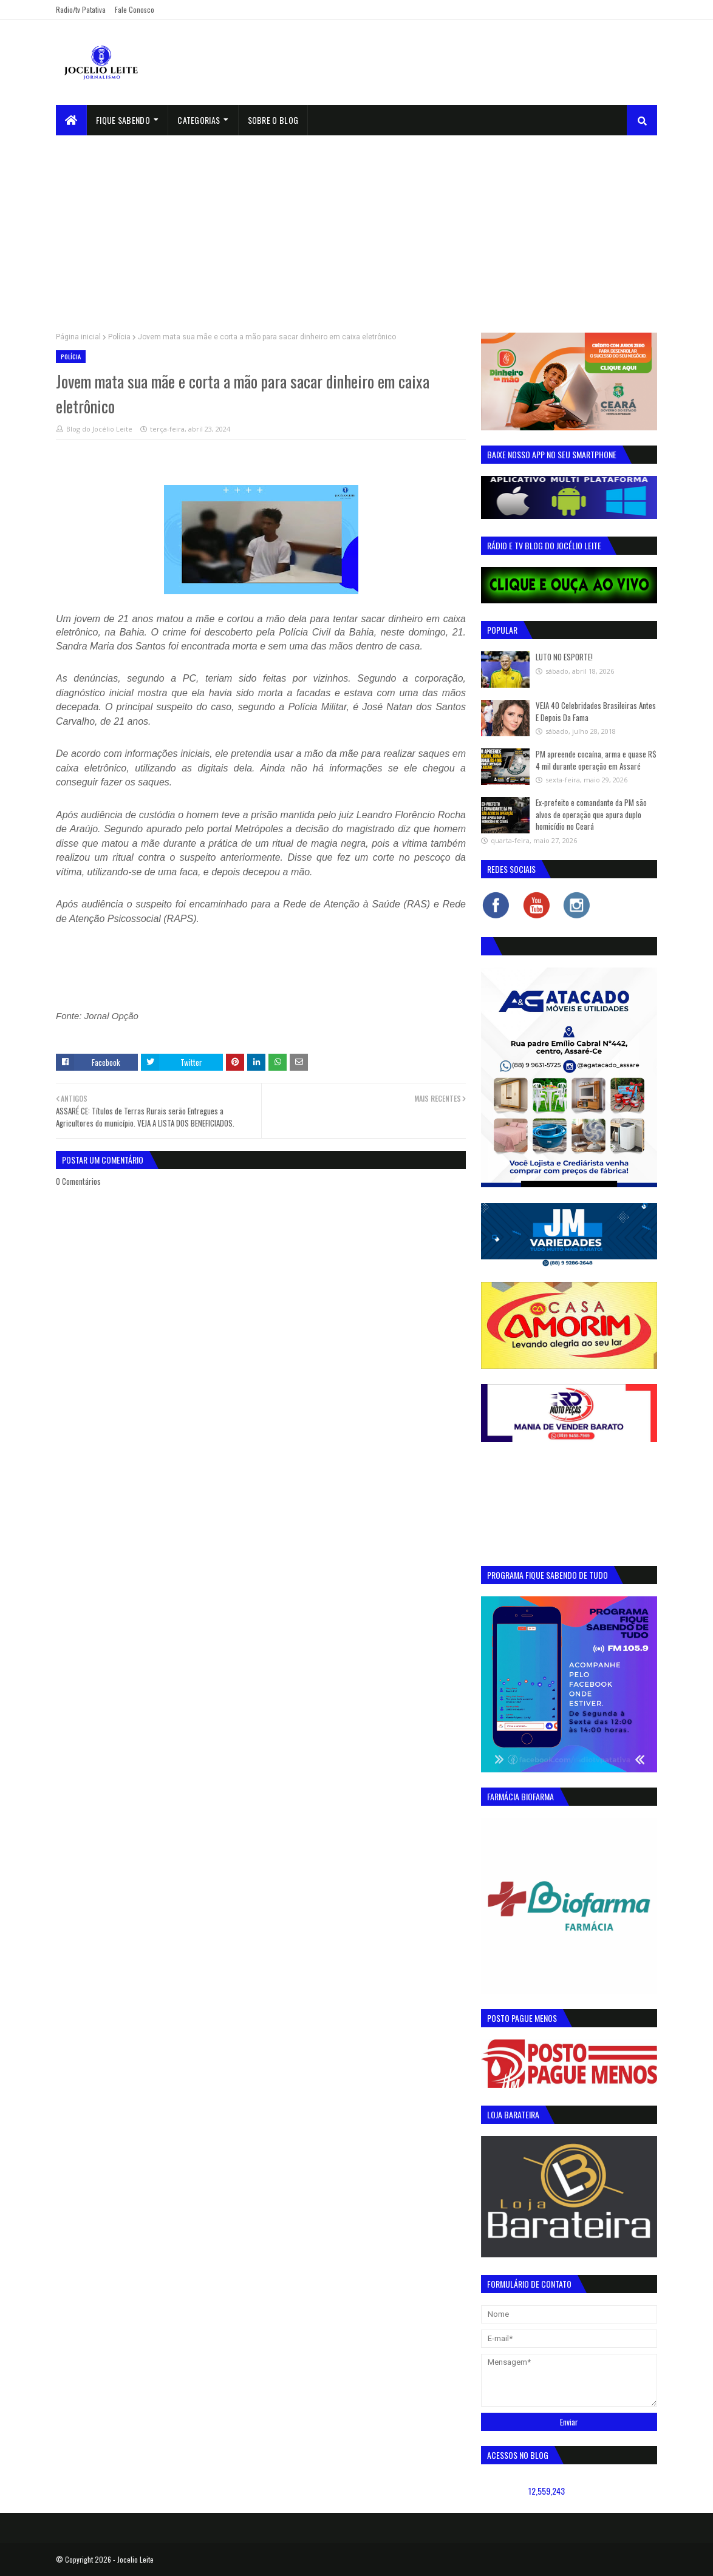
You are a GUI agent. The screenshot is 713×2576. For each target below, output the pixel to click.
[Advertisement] (356, 226)
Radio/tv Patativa (81, 9)
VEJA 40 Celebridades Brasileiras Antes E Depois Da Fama (596, 711)
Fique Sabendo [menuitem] (123, 120)
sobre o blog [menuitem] (273, 120)
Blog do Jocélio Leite (99, 428)
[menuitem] (71, 120)
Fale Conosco (134, 9)
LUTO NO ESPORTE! (564, 657)
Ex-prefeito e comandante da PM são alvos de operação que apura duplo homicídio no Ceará (591, 814)
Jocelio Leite (135, 2559)
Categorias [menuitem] (198, 120)
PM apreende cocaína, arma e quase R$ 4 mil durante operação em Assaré (596, 760)
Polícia (119, 337)
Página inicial (78, 337)
